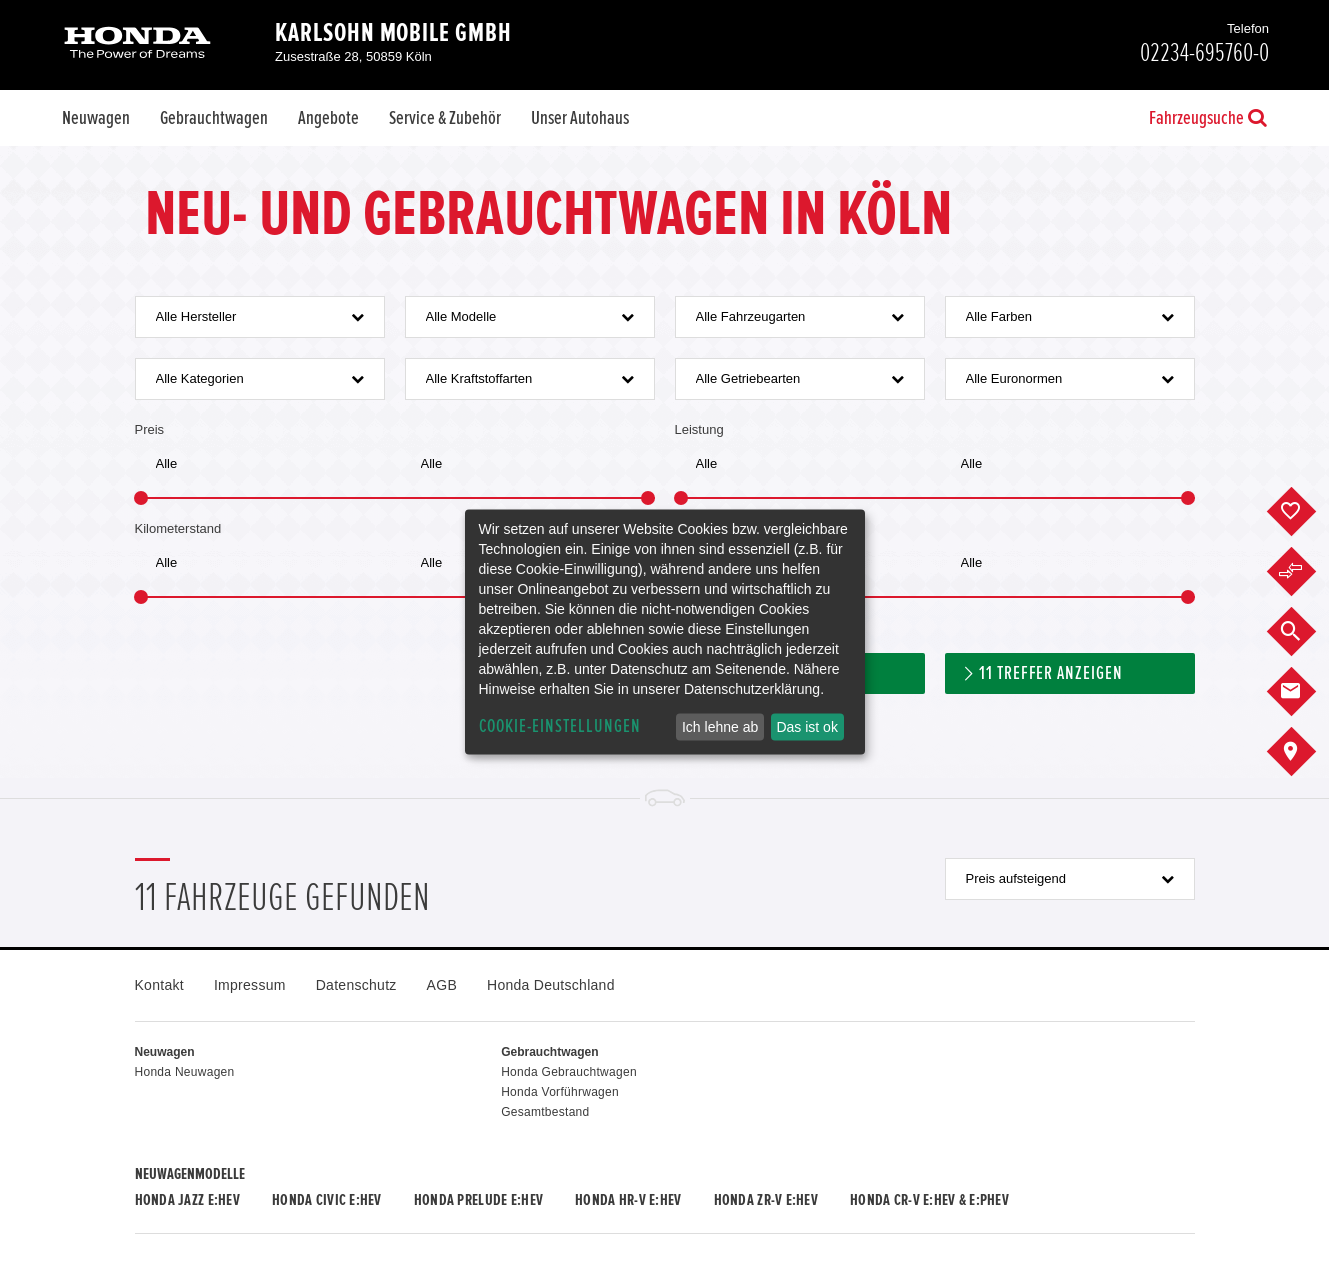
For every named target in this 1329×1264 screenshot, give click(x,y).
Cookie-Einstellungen (560, 726)
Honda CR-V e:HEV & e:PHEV (929, 1200)
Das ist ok (806, 727)
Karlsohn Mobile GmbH (393, 33)
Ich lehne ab (720, 727)
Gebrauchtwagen (214, 118)
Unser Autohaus (580, 118)
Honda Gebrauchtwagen (569, 1072)
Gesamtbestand (545, 1112)
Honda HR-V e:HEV (628, 1200)
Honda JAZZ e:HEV (187, 1200)
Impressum (250, 985)
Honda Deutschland (551, 985)
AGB (442, 985)
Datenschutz (356, 985)
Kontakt (159, 985)
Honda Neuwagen (185, 1072)
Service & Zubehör (445, 118)
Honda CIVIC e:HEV (327, 1200)
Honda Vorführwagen (560, 1092)
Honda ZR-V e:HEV (766, 1200)
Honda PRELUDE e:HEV (478, 1200)
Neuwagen (96, 118)
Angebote (328, 118)
